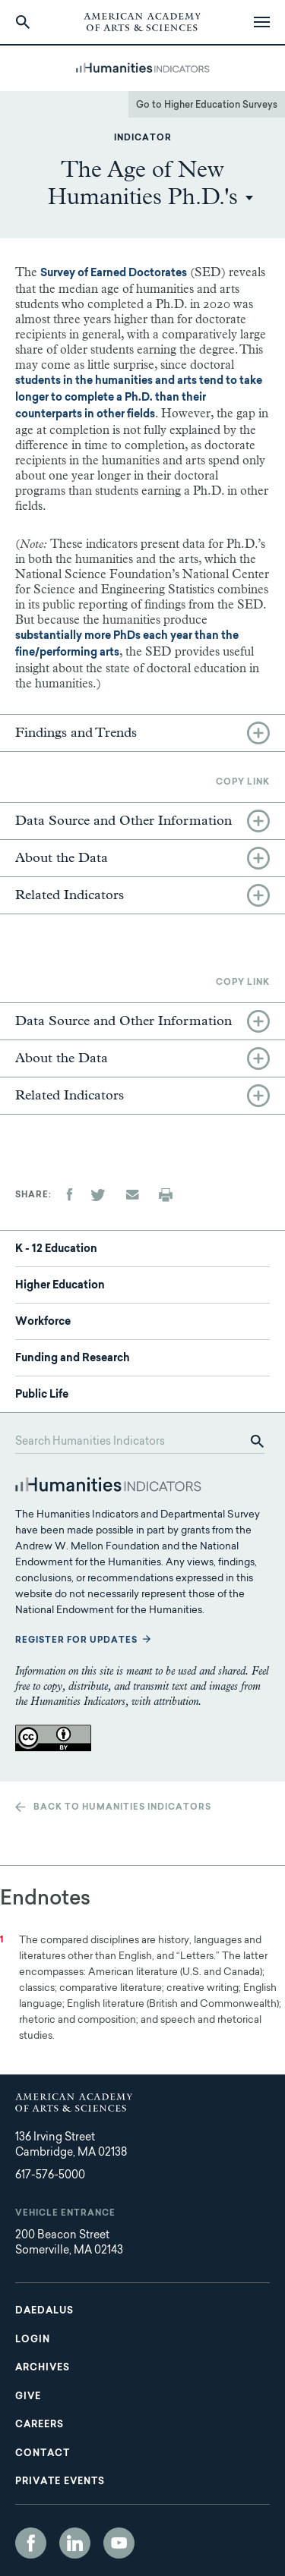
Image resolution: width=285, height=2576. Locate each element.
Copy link (243, 782)
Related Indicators (69, 895)
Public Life (41, 1395)
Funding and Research (72, 1359)
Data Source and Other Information (123, 821)
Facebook (30, 2543)
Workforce (43, 1322)
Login (32, 2340)
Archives (42, 2368)
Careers (39, 2425)
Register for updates (76, 1641)
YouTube (119, 2543)
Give (28, 2396)
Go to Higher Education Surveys (206, 105)
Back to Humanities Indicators (122, 1808)
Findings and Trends (76, 733)
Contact (42, 2453)
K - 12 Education (56, 1249)
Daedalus (44, 2311)
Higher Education (60, 1286)
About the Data (61, 858)
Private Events (60, 2481)
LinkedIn (74, 2543)
